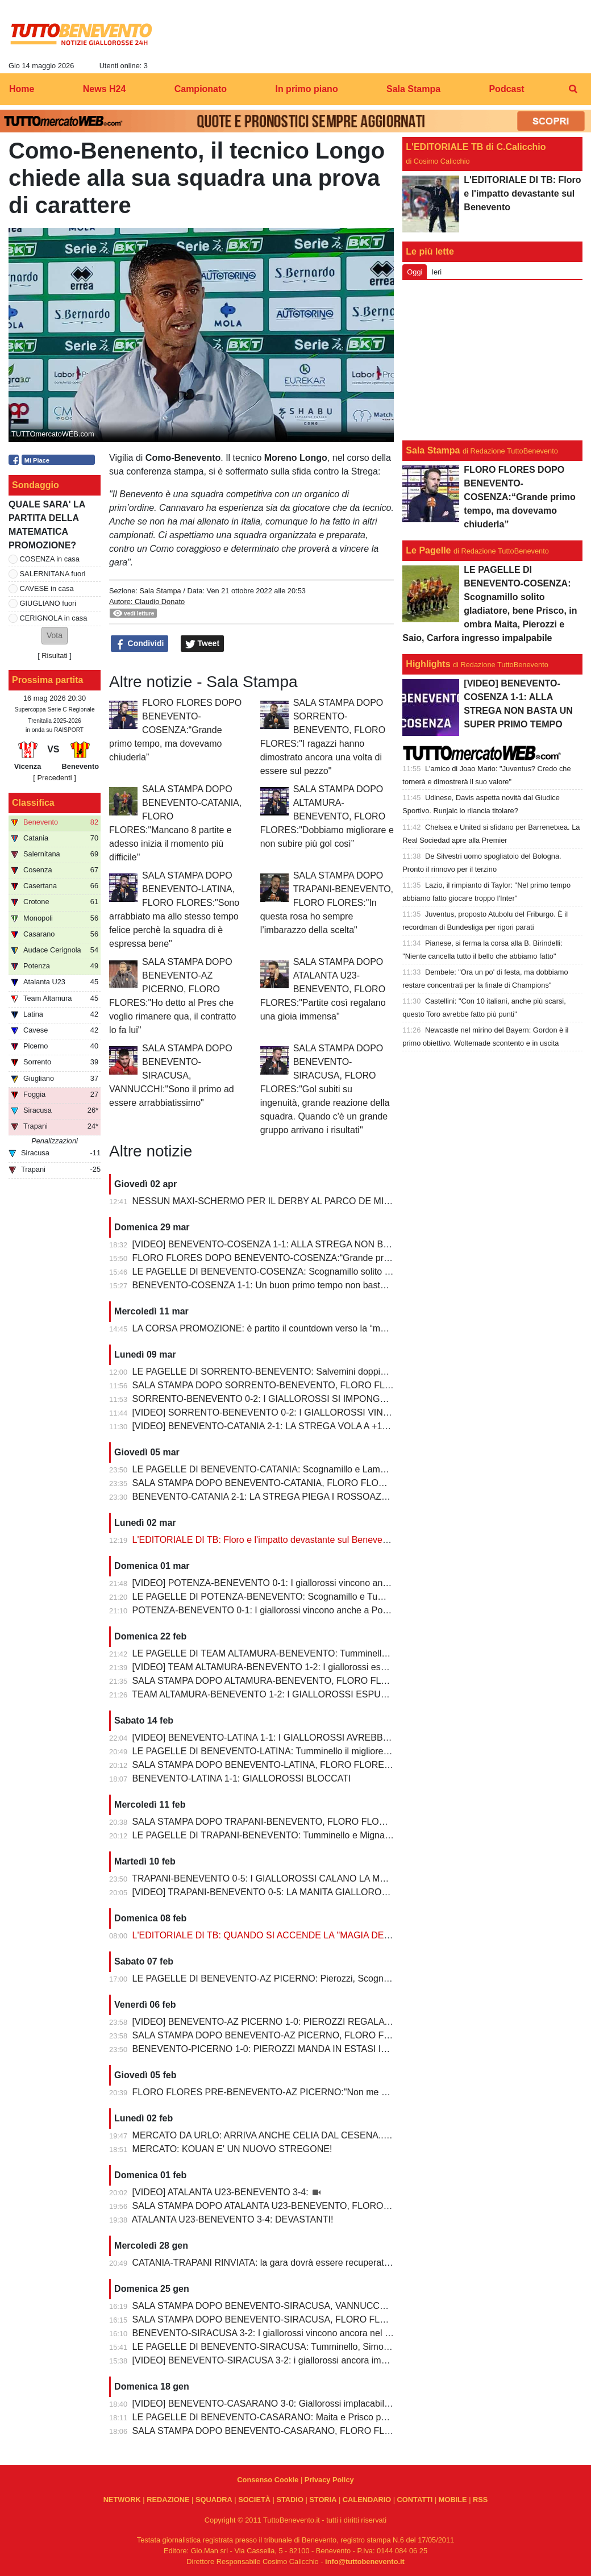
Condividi (139, 644)
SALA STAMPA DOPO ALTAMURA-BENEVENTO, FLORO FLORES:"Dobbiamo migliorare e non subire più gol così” (327, 816)
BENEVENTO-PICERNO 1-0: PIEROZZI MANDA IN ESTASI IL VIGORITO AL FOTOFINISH (317, 2049)
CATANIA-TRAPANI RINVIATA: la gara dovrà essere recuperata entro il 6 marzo (293, 2262)
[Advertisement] (492, 360)
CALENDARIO (367, 2499)
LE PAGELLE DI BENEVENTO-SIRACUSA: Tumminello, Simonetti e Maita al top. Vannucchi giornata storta (348, 2347)
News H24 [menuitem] (104, 89)
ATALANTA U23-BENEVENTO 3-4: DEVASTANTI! (233, 2219)
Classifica (33, 803)
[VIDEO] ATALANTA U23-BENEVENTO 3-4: (221, 2192)
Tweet (202, 644)
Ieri (436, 272)
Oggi (414, 272)
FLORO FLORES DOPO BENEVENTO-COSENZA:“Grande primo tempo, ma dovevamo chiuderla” (175, 730)
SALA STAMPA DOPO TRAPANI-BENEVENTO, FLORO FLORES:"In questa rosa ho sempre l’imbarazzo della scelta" (326, 903)
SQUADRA (213, 2499)
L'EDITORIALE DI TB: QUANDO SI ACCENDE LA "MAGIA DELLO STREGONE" (295, 1935)
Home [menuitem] (21, 89)
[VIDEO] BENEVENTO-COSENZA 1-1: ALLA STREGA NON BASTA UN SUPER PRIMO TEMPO (327, 1244)
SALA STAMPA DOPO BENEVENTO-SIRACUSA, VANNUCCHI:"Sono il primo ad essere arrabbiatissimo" (171, 1075)
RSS (480, 2499)
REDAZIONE (168, 2499)
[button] (54, 635)
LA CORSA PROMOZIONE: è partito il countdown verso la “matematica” (277, 1328)
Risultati (54, 655)
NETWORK (122, 2499)
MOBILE (453, 2499)
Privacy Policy (329, 2479)
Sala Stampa (160, 590)
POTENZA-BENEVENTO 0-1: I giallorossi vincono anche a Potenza (268, 1610)
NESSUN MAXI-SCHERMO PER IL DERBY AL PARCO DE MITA (263, 1201)
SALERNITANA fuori (53, 573)
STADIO (289, 2499)
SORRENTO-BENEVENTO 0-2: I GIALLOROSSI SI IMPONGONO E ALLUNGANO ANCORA (320, 1399)
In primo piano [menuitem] (306, 89)
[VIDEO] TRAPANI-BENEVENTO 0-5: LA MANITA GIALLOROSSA (267, 1892)
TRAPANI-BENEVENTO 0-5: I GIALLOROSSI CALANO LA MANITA (269, 1878)
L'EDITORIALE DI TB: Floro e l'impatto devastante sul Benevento (264, 1540)
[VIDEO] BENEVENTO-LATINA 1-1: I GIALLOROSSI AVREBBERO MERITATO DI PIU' (307, 1737)
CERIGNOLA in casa (54, 618)
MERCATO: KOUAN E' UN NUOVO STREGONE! (232, 2149)
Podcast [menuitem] (506, 89)
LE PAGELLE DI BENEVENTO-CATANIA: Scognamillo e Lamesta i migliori (283, 1469)
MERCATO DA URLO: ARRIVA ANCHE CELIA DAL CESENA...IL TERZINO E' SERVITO (310, 2135)
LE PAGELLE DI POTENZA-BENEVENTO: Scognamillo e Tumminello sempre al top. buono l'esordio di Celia (351, 1596)
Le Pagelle (428, 550)
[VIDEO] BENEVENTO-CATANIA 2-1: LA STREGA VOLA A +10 (260, 1426)
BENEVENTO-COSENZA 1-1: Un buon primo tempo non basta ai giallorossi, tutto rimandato (317, 1285)
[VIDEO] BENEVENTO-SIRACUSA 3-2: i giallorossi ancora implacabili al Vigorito (294, 2360)
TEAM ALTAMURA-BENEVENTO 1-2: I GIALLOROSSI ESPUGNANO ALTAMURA (298, 1694)
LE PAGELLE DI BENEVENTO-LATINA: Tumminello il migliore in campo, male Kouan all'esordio (326, 1751)
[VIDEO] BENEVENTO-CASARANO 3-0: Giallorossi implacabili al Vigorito (280, 2403)
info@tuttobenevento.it (365, 2561)
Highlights (428, 664)
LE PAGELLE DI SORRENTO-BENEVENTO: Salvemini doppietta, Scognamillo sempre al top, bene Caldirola (352, 1371)
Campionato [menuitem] (200, 89)
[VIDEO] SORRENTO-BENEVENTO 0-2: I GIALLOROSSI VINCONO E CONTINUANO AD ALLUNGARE (343, 1412)
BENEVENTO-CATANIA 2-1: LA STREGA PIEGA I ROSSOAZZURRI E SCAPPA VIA (302, 1496)
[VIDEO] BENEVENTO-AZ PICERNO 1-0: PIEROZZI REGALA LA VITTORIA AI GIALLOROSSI (323, 2021)
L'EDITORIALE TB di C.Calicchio (476, 147)
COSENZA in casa (50, 559)
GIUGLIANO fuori (48, 603)
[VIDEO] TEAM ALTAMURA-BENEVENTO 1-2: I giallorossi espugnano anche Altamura (307, 1667)
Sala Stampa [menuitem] (413, 89)
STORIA (322, 2499)
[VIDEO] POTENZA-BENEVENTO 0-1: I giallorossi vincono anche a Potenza (286, 1583)
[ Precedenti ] (54, 777)
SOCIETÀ (254, 2499)
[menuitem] (573, 89)
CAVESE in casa (47, 588)
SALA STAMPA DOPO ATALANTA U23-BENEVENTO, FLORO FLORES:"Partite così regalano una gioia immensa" (323, 989)
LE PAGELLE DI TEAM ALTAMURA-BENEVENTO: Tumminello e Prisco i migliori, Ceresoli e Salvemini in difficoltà (361, 1653)
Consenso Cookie (267, 2479)
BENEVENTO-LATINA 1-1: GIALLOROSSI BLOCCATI (241, 1778)
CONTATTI (415, 2499)
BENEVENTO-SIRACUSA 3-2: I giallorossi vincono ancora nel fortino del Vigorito (295, 2333)
